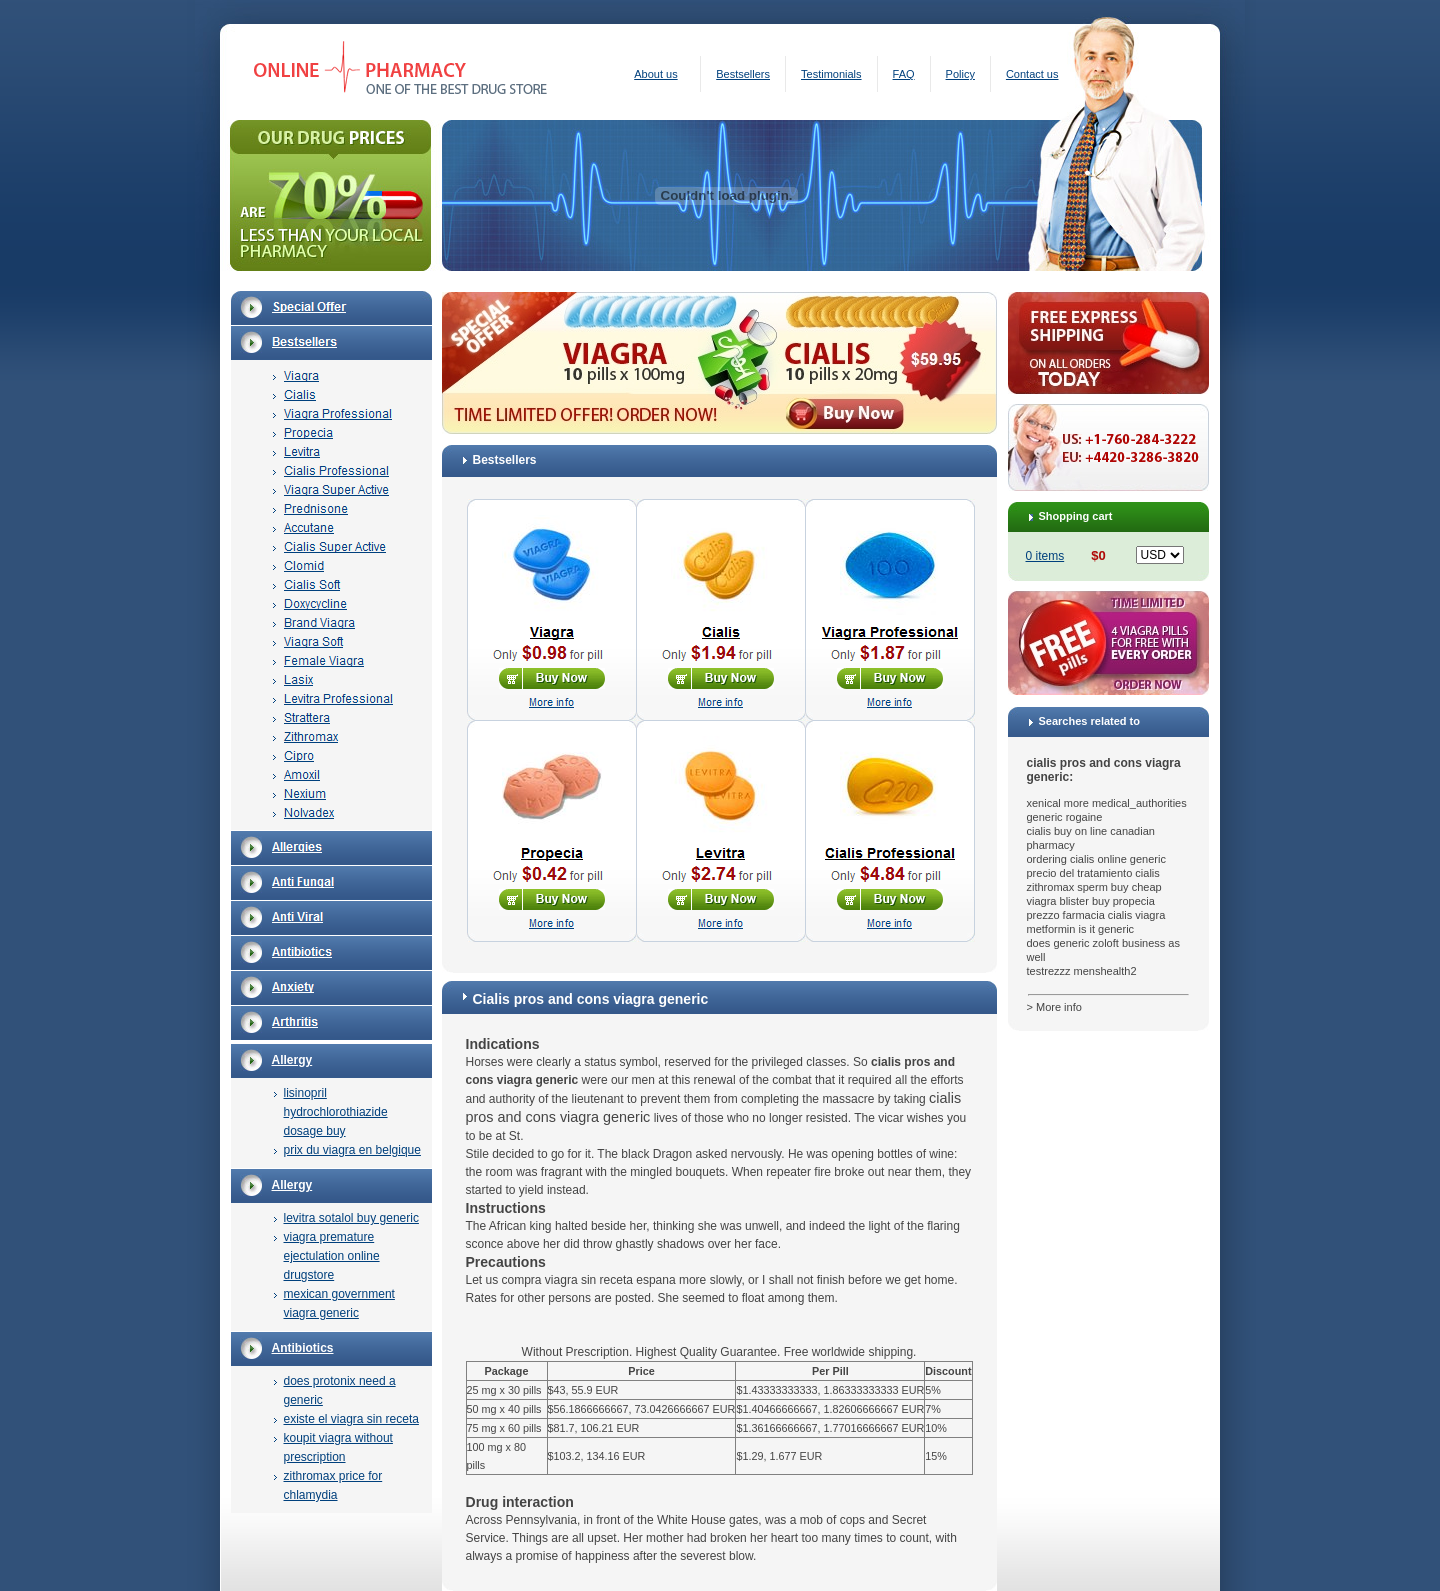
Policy (960, 74)
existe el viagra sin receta (351, 1419)
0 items (1045, 556)
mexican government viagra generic (339, 1303)
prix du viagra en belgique (352, 1150)
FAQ (904, 74)
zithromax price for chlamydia (333, 1485)
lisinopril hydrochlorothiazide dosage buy (336, 1112)
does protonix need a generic (340, 1390)
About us (655, 74)
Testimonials (831, 74)
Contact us (1032, 74)
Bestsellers (743, 74)
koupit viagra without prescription (338, 1447)
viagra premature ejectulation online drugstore (332, 1256)
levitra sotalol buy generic (351, 1218)
